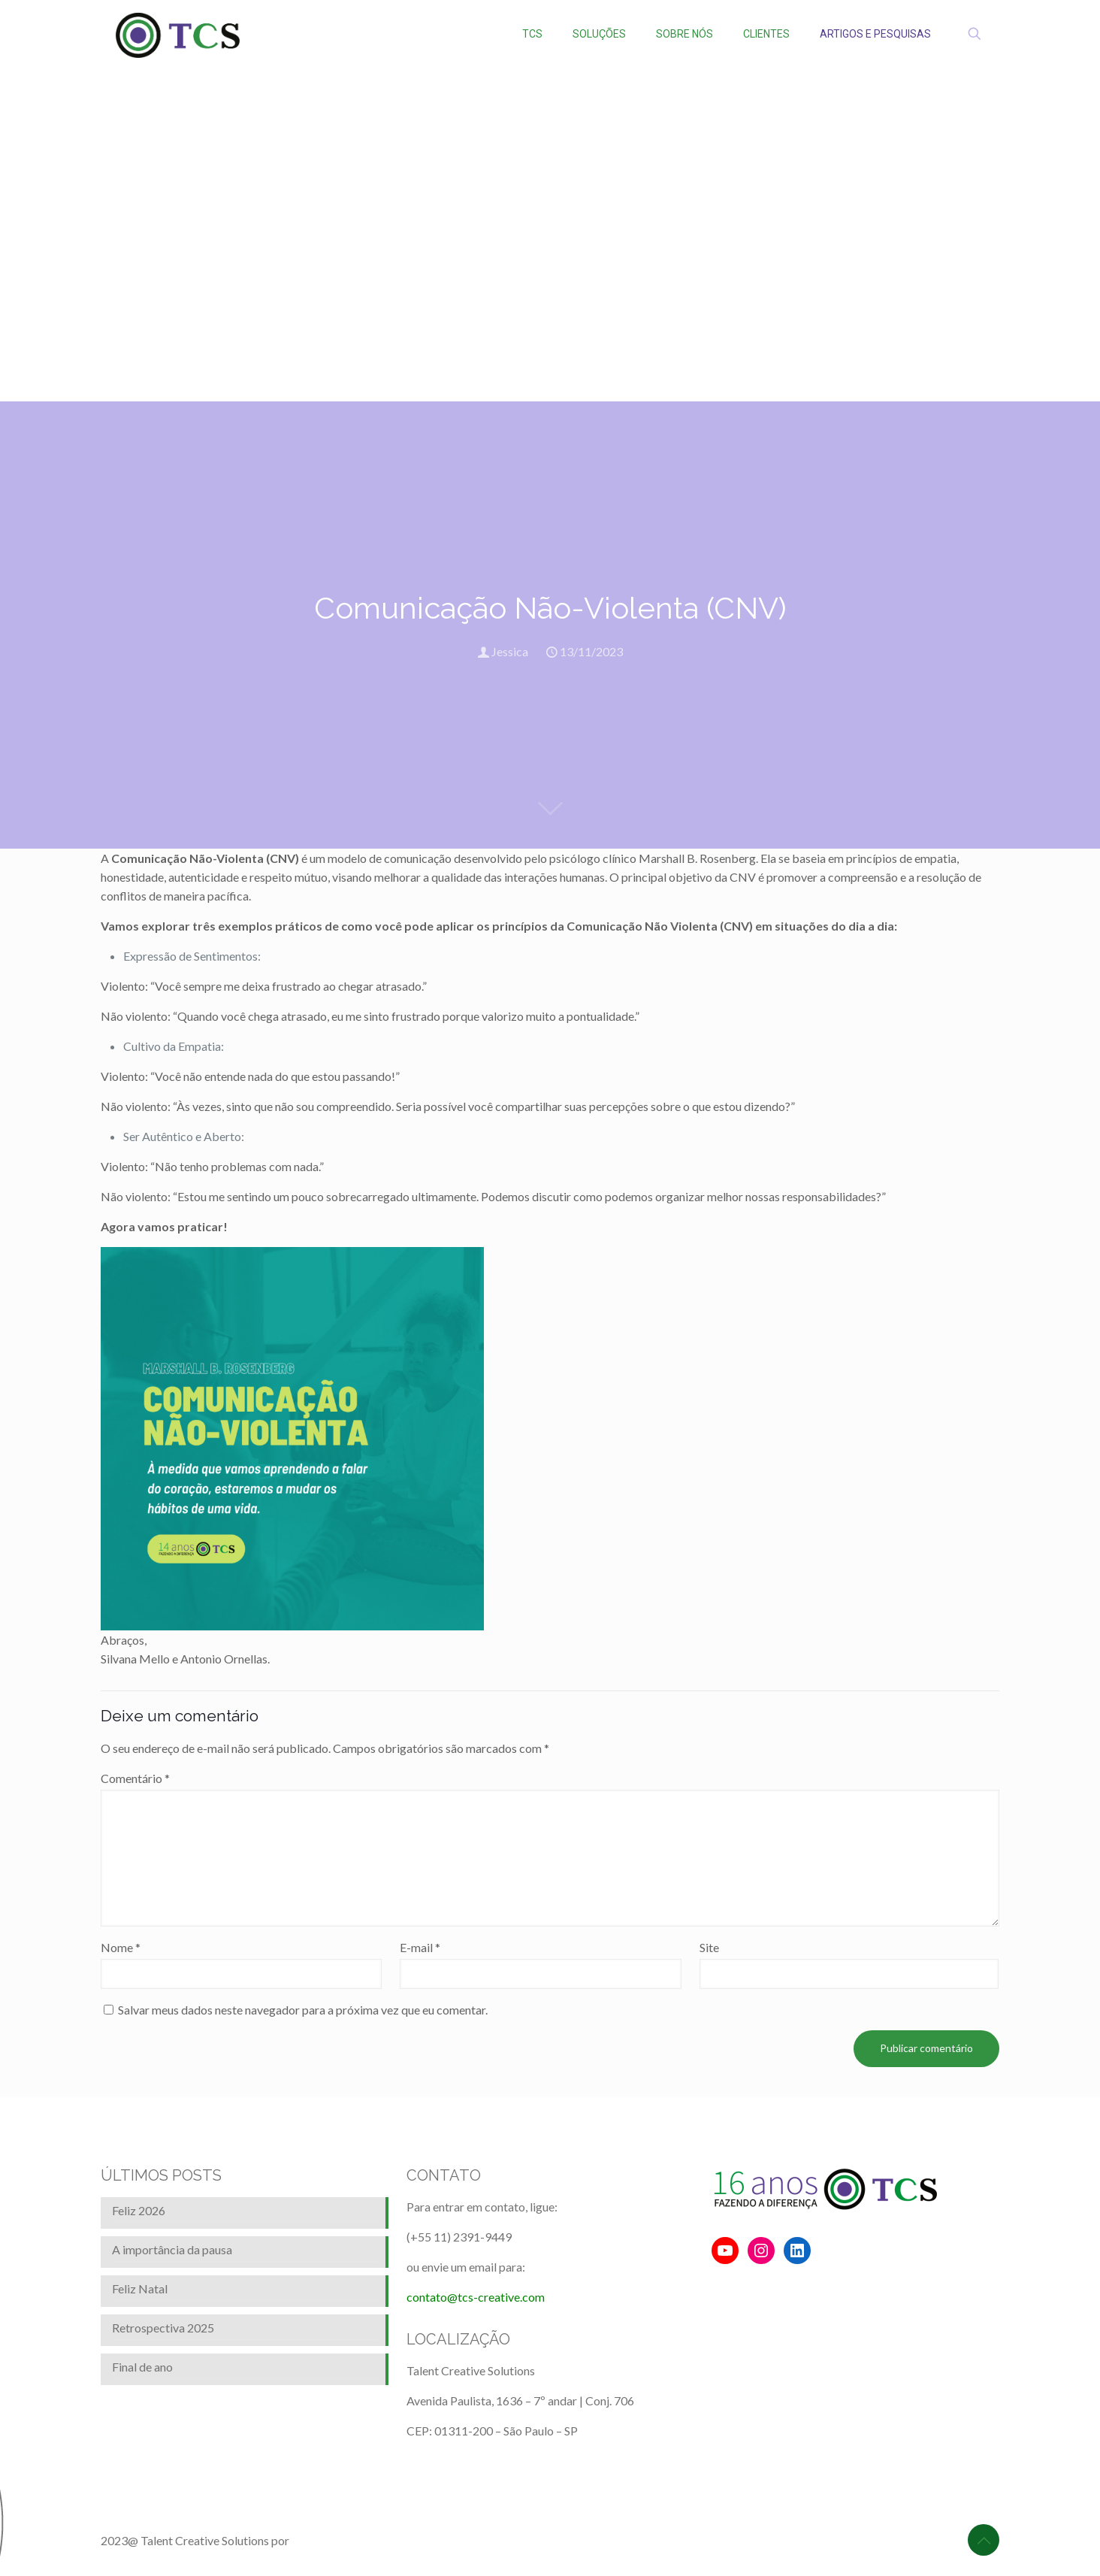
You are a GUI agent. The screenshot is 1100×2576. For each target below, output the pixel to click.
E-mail (420, 1947)
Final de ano (142, 2367)
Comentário (135, 1778)
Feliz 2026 (138, 2210)
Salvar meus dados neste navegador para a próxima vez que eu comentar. (303, 2009)
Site (709, 1947)
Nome (121, 1947)
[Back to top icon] (983, 2540)
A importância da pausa (172, 2249)
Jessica (509, 651)
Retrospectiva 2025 (163, 2327)
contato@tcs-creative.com (475, 2297)
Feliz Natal (140, 2288)
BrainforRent (325, 2540)
